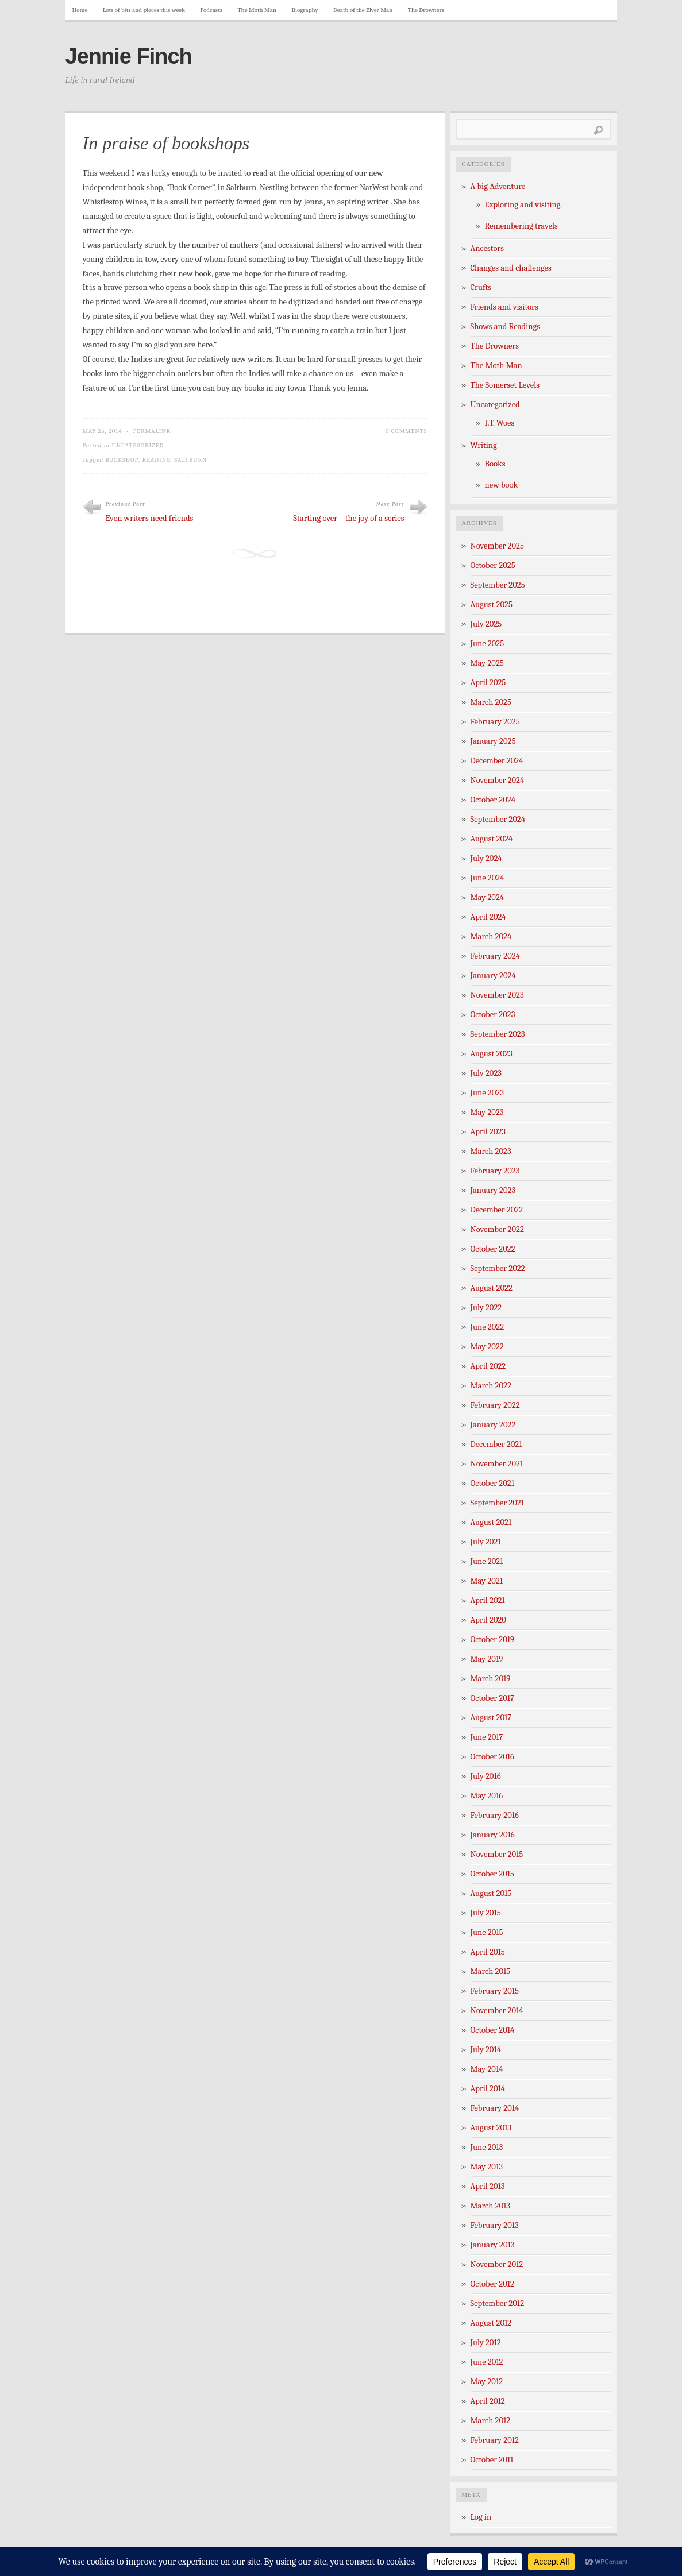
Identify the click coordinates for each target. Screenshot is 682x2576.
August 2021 (491, 1522)
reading (156, 460)
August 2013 (491, 2128)
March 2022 (491, 1386)
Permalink (152, 431)
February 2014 (495, 2108)
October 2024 (493, 800)
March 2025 (491, 702)
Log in (481, 2517)
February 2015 (495, 1991)
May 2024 (487, 897)
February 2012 (495, 2440)
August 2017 (491, 1718)
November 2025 (497, 546)
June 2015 (487, 1932)
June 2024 (487, 878)
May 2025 (487, 663)
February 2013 (495, 2225)
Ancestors (487, 248)
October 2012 (492, 2284)
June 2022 (487, 1327)
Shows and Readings (505, 326)
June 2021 (487, 1561)
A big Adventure (498, 186)
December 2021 (496, 1444)
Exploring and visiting (523, 205)
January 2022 (493, 1425)
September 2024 (498, 819)
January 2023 (493, 1190)
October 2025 (493, 565)
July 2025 (486, 624)
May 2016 (487, 1796)
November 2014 (497, 2010)
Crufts (481, 287)
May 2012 (487, 2381)
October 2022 (493, 1249)
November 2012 (497, 2264)
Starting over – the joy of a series (348, 518)
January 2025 (493, 741)
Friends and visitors (504, 307)
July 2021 (486, 1542)
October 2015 (493, 1874)
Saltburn (190, 460)
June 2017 (487, 1737)
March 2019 (491, 1678)
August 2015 (491, 1893)
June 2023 (487, 1093)
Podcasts (211, 10)
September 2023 (498, 1034)
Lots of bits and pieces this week (144, 10)
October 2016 (492, 1757)
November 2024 (498, 780)
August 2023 (492, 1054)
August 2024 (492, 839)
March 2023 (491, 1151)
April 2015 (488, 1952)
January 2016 (493, 1835)
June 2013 (487, 2147)
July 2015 (486, 1913)
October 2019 (493, 1639)
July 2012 (486, 2342)
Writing (484, 445)
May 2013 (487, 2167)
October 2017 (492, 1698)
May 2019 (487, 1659)
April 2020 (488, 1620)
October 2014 (493, 2030)
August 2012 (491, 2323)
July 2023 (486, 1073)
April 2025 (488, 683)
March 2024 (491, 936)
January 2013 (493, 2245)
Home (80, 10)
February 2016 (495, 1815)
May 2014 (487, 2069)
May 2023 (487, 1112)
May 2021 (487, 1581)
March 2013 (491, 2206)
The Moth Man (256, 10)
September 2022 (498, 1268)
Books (495, 464)
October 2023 (493, 1014)
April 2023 (488, 1132)
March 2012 (491, 2421)
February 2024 (495, 956)
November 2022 (497, 1229)
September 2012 (498, 2303)
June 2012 (487, 2362)
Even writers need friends (150, 518)
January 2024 (493, 975)
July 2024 (486, 858)
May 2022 (487, 1346)
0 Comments (406, 431)
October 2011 (492, 2460)
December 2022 (497, 1210)
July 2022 (486, 1307)
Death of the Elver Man (362, 10)
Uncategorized (137, 445)
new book (501, 485)
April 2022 (488, 1366)
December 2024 (497, 761)
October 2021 (492, 1483)
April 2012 (488, 2401)
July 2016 (486, 1776)
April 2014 (488, 2089)
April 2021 (488, 1600)
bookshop (121, 460)
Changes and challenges (511, 268)
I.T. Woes (500, 423)
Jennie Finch (128, 56)
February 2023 (495, 1171)
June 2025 (487, 643)
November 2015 (497, 1854)
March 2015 (491, 1971)
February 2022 (495, 1405)
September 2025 (498, 585)
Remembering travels (521, 226)
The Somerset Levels (505, 385)
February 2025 (495, 722)
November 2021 (497, 1464)
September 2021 (498, 1503)
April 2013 (488, 2186)
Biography (305, 10)
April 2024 (488, 917)
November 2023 (497, 995)
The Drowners (426, 10)
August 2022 (492, 1288)
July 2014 (486, 2049)
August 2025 (492, 604)
